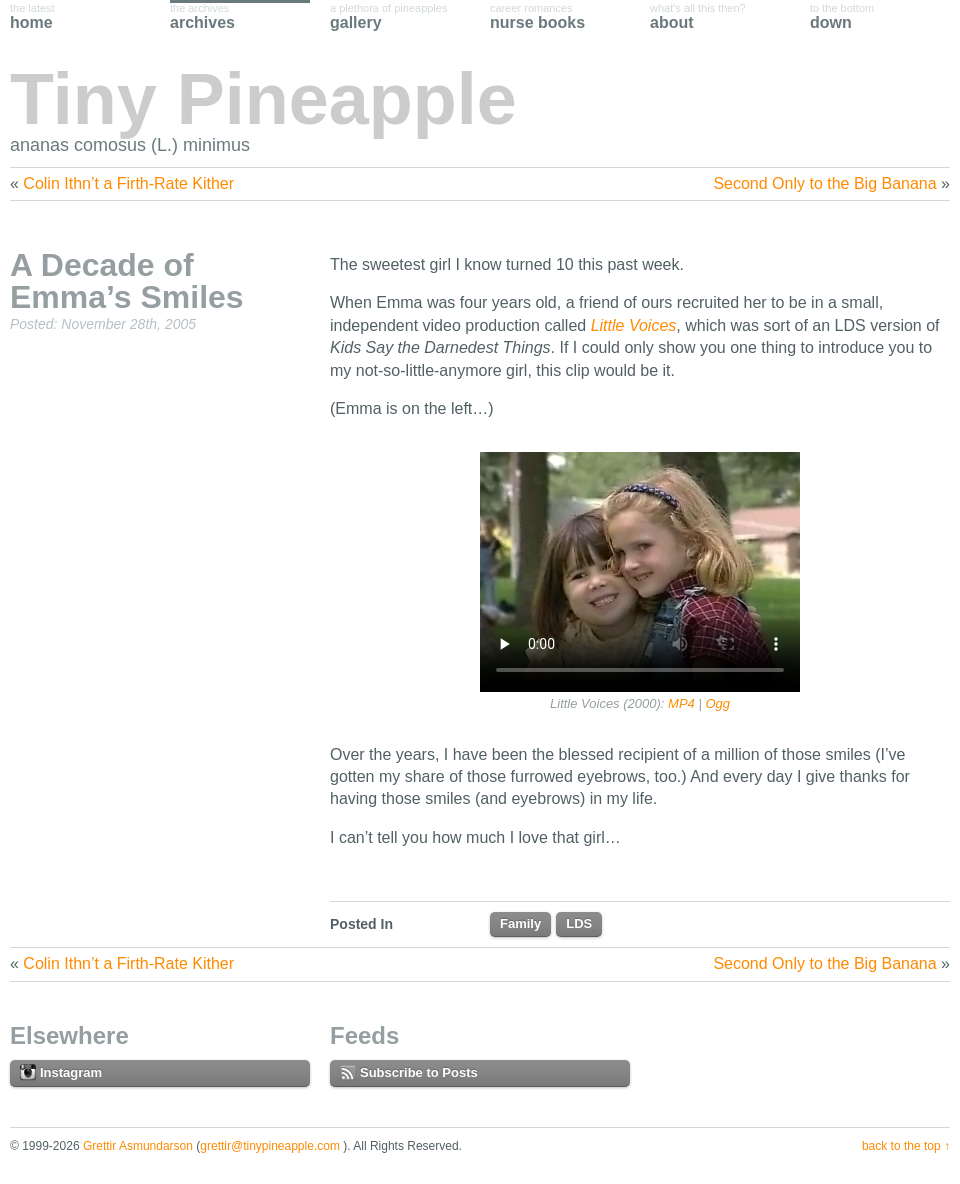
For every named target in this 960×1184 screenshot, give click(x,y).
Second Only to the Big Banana (824, 183)
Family (520, 923)
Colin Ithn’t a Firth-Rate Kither (128, 183)
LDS (579, 923)
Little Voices (634, 325)
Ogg (717, 703)
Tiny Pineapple (263, 99)
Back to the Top (901, 1146)
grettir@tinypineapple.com (270, 1146)
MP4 (681, 703)
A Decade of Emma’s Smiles (127, 281)
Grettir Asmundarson (138, 1146)
